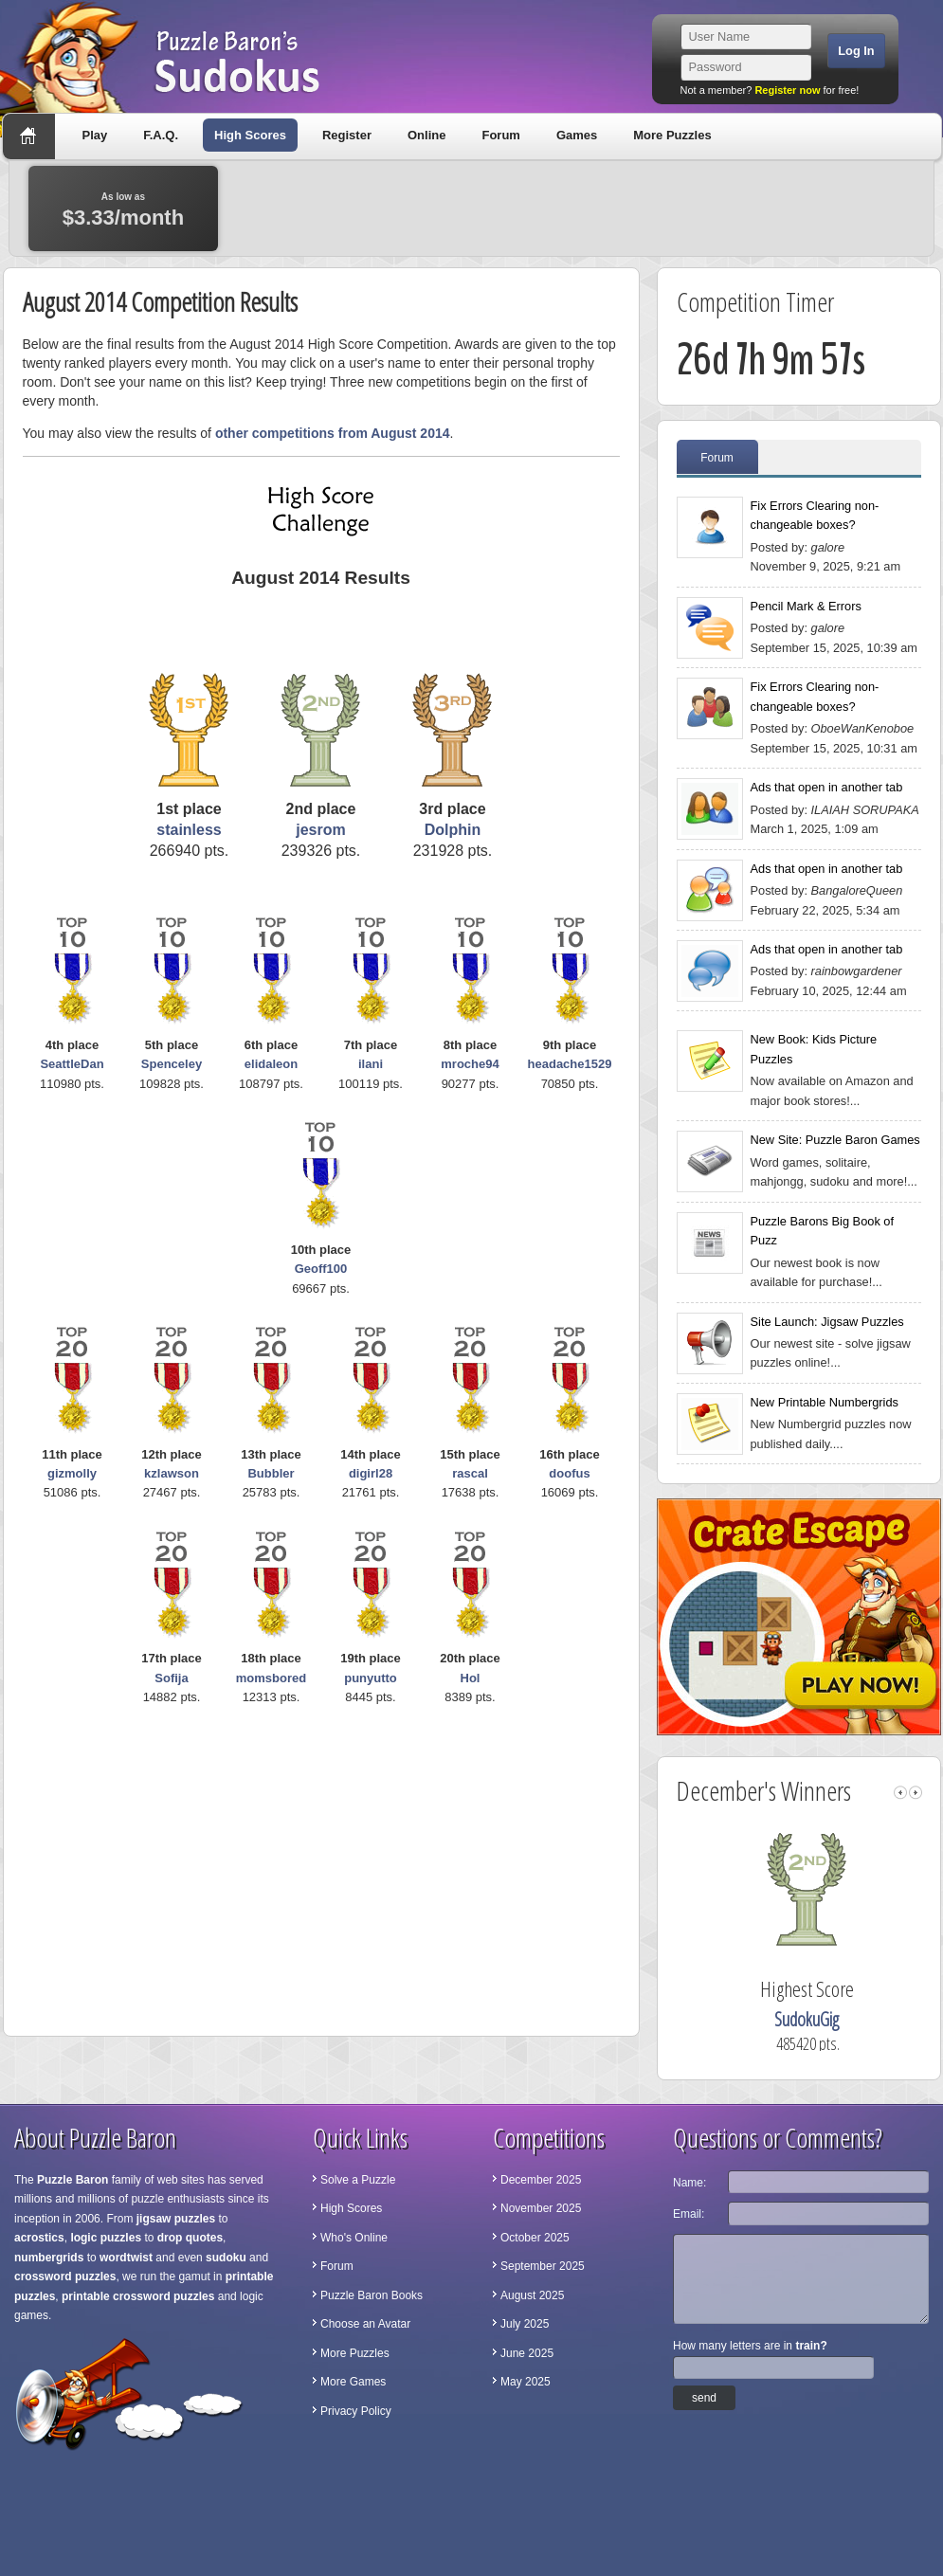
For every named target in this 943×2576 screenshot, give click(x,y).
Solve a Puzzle (357, 2179)
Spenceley (171, 1064)
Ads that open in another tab (827, 787)
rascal (470, 1473)
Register (347, 135)
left (900, 1793)
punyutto (370, 1678)
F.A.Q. (160, 135)
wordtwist (126, 2257)
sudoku (226, 2257)
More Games (353, 2381)
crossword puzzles (65, 2276)
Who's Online (354, 2237)
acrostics (39, 2237)
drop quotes (190, 2237)
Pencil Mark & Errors (806, 606)
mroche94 (470, 1064)
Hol (471, 1678)
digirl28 (370, 1473)
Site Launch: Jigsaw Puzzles (827, 1322)
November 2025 (540, 2208)
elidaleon (271, 1064)
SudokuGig (864, 2019)
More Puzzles (672, 135)
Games (576, 135)
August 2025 (532, 2295)
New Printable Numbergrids (824, 1402)
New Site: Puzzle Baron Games (835, 1140)
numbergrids (48, 2257)
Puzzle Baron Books (371, 2295)
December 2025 (540, 2179)
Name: (689, 2182)
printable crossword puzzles (138, 2296)
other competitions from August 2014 (332, 433)
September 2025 (542, 2266)
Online (426, 135)
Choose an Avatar (365, 2324)
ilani (370, 1064)
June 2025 (526, 2353)
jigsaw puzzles (175, 2218)
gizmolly (72, 1473)
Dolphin (453, 830)
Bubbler (270, 1473)
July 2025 (524, 2324)
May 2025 (525, 2381)
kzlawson (171, 1473)
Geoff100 (321, 1268)
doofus (569, 1473)
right (915, 1793)
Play (95, 135)
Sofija (171, 1678)
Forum (500, 135)
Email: (688, 2214)
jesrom (320, 830)
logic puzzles (105, 2237)
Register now (787, 90)
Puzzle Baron (72, 2179)
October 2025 (535, 2237)
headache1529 (570, 1064)
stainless (188, 830)
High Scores (250, 135)
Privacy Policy (355, 2411)
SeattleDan (71, 1064)
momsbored (271, 1678)
